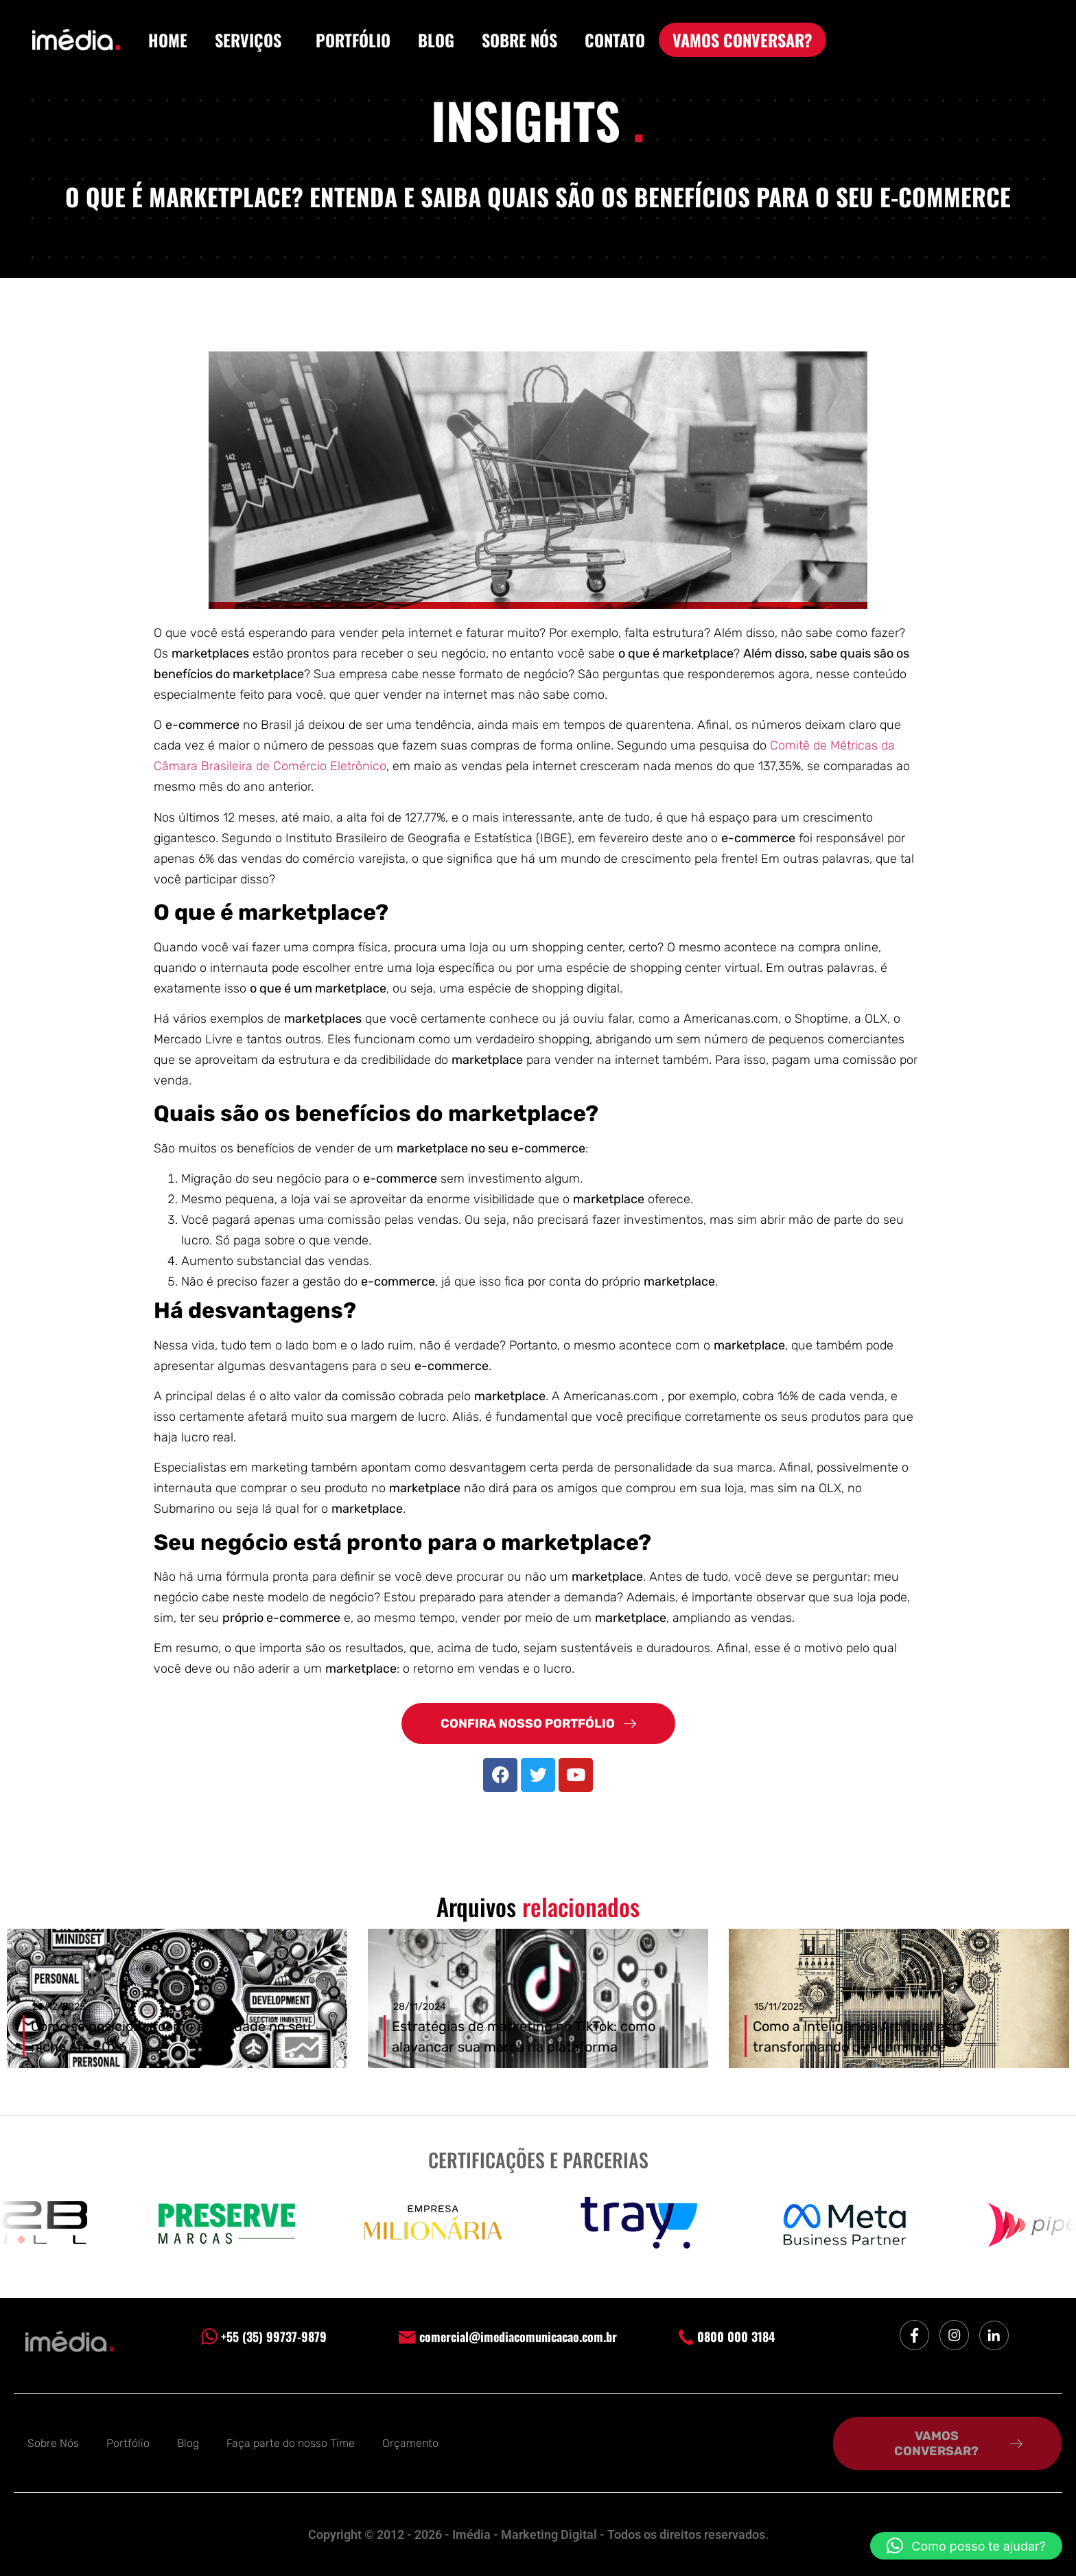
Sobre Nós (53, 2443)
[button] (966, 2546)
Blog (188, 2443)
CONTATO (615, 39)
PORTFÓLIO (353, 39)
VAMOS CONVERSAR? (742, 39)
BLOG (436, 39)
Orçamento (410, 2443)
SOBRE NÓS (519, 39)
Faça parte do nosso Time (290, 2443)
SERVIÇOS (251, 39)
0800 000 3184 (727, 2336)
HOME (167, 39)
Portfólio (128, 2443)
